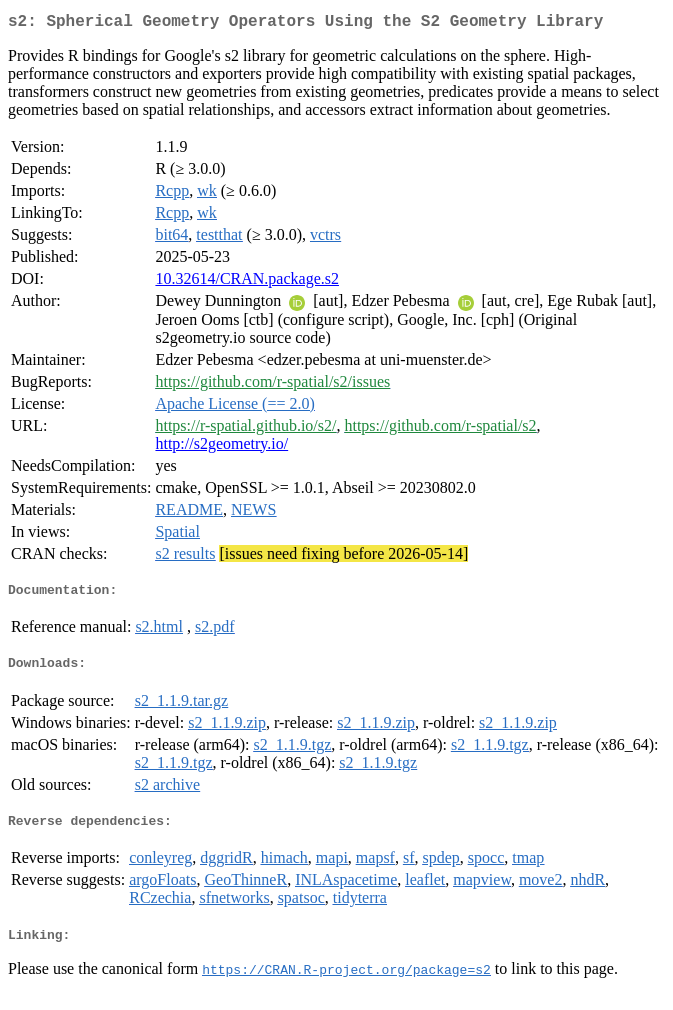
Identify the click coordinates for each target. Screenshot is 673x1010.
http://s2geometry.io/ (221, 447)
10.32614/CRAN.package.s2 (247, 282)
